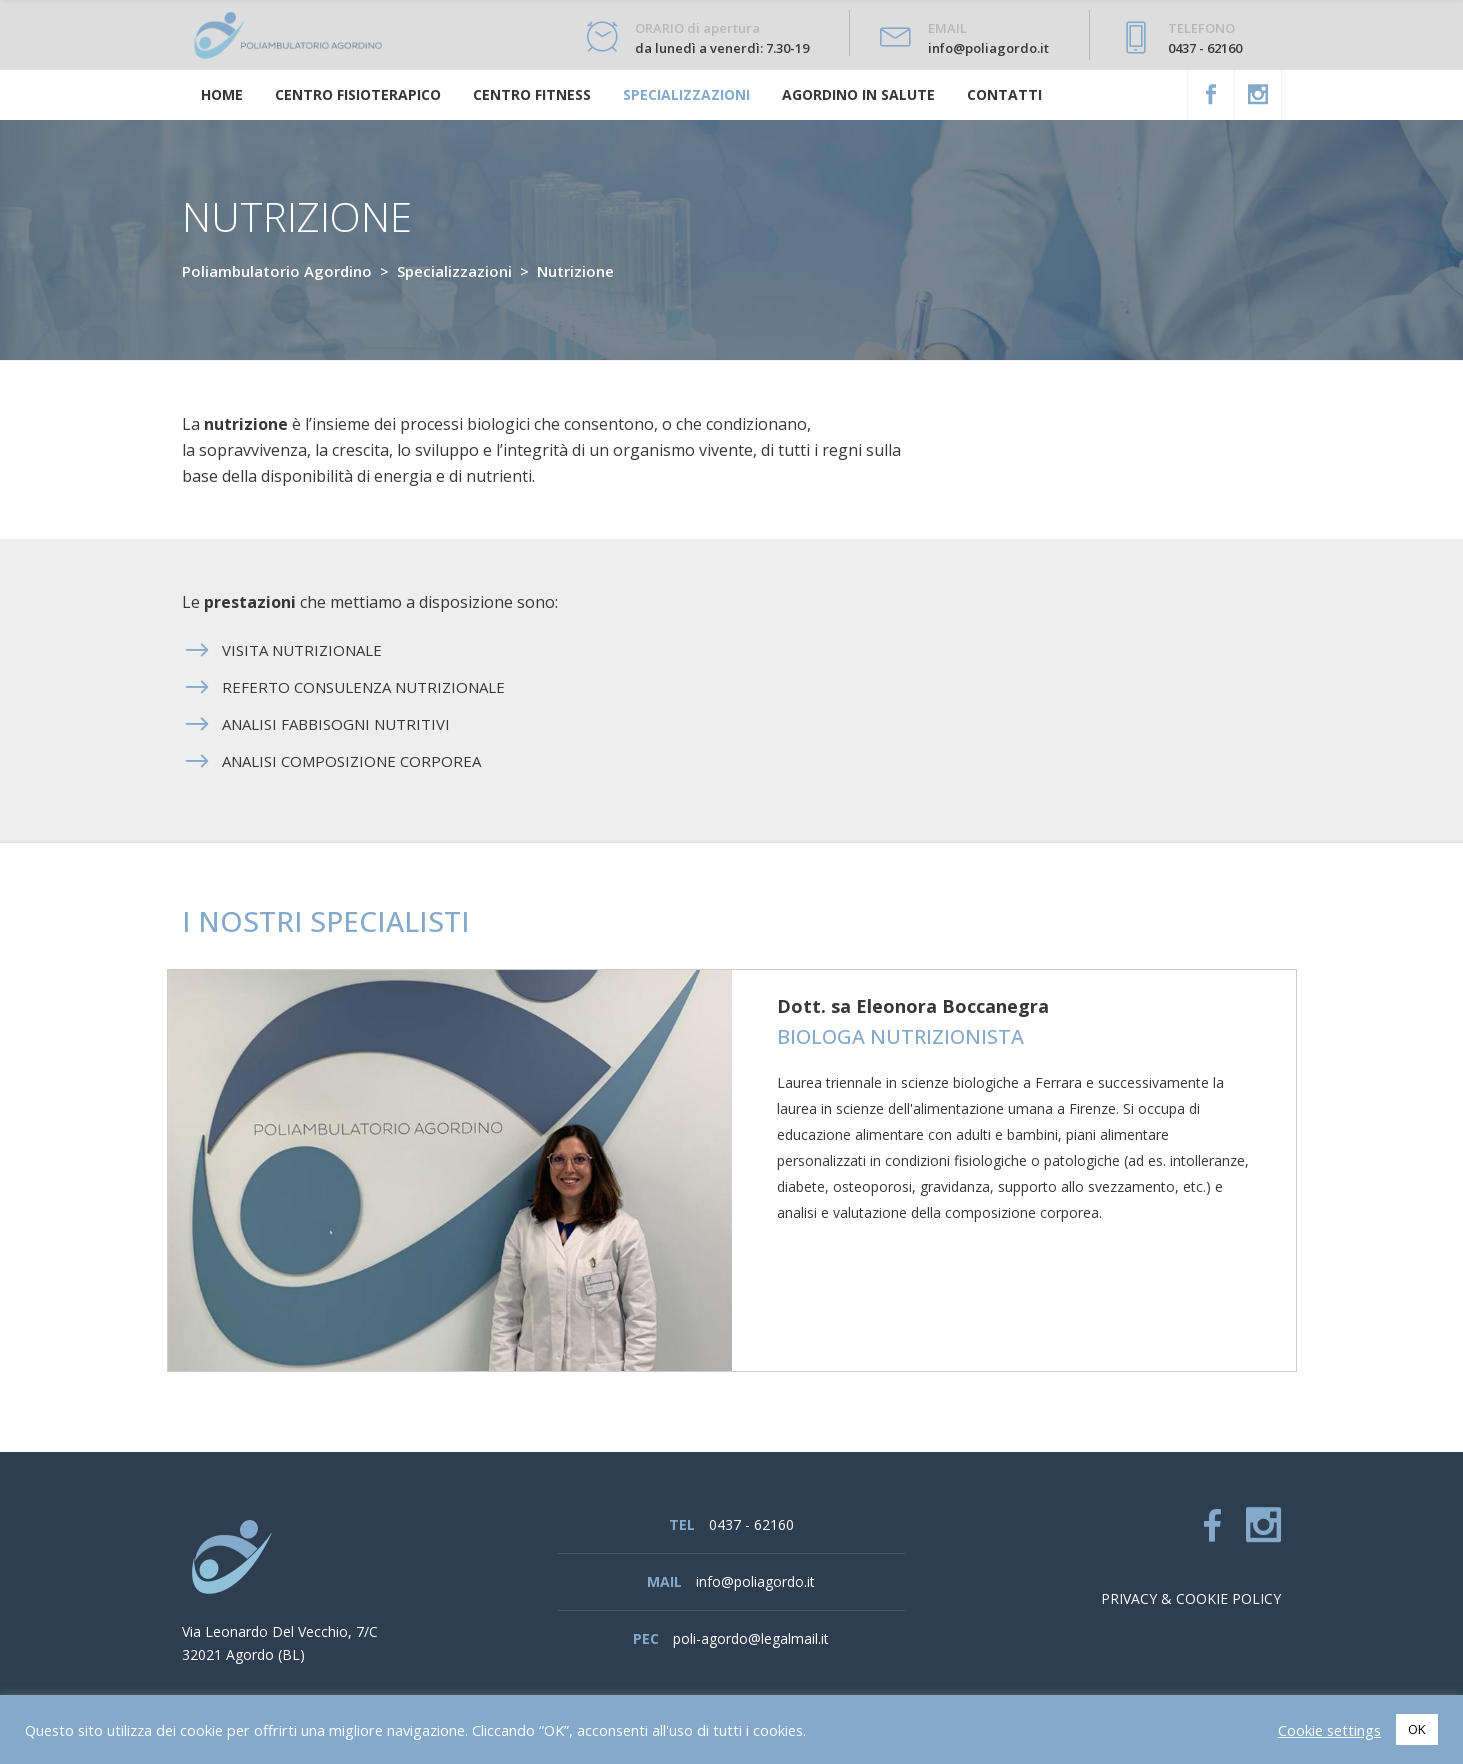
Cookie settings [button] (1329, 1730)
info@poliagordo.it (755, 1581)
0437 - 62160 (751, 1524)
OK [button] (1417, 1729)
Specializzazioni (454, 271)
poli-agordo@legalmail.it (751, 1638)
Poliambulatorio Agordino (277, 271)
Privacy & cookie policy (1191, 1598)
